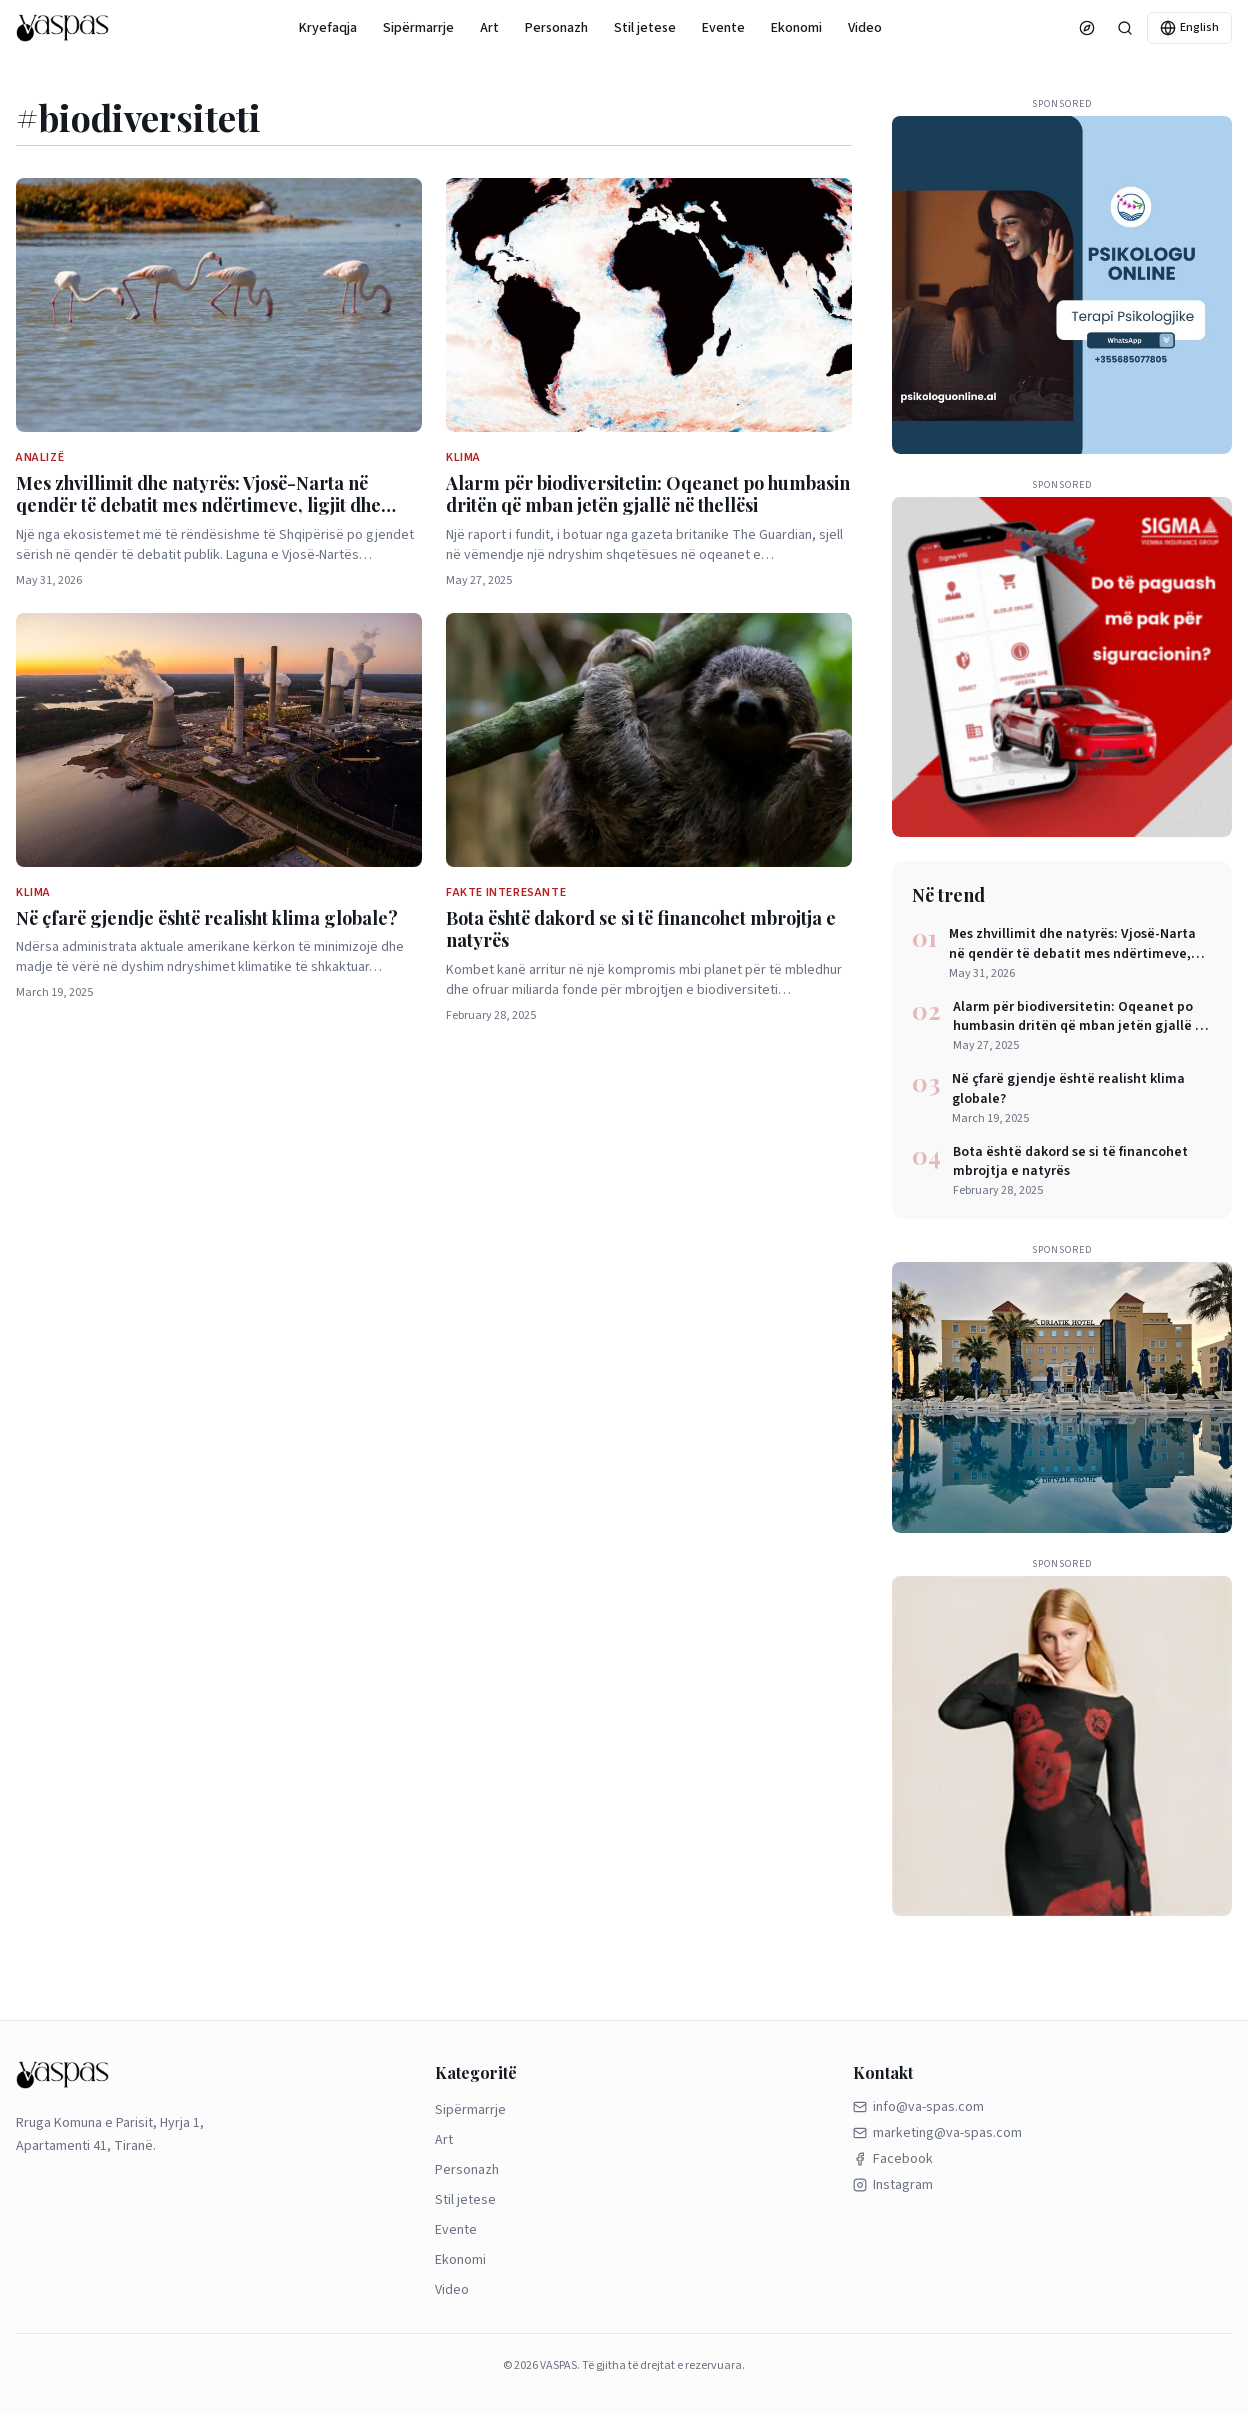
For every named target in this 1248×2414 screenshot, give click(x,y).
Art (489, 28)
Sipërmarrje (418, 28)
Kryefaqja (328, 28)
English (1189, 27)
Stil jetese (645, 28)
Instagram (893, 2185)
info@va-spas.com (918, 2107)
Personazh (556, 28)
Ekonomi (796, 28)
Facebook (893, 2159)
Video (865, 28)
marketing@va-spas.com (937, 2133)
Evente (723, 28)
